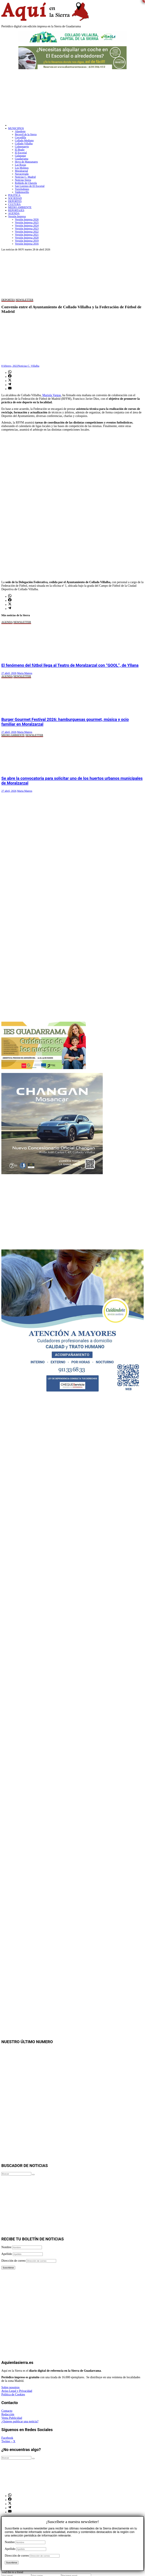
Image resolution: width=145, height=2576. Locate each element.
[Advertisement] (72, 96)
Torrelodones (22, 189)
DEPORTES (15, 201)
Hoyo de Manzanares (26, 161)
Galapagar (20, 155)
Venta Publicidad (11, 2418)
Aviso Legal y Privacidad (16, 2391)
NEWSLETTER (24, 299)
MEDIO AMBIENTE (19, 207)
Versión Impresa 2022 (27, 231)
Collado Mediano (24, 140)
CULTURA (14, 204)
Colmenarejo (22, 146)
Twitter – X (8, 2441)
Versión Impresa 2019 (27, 240)
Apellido (6, 2254)
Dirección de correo (13, 2260)
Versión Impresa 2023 (27, 228)
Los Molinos (22, 167)
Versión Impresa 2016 (27, 243)
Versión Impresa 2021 (27, 234)
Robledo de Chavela (26, 183)
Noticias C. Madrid (25, 176)
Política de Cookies (13, 2394)
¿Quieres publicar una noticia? (19, 2421)
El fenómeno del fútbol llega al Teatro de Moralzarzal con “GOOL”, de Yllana (70, 665)
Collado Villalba (24, 143)
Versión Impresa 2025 (27, 222)
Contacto (6, 2411)
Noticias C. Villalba (28, 365)
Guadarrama (21, 158)
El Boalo (19, 149)
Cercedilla (20, 137)
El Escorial (21, 152)
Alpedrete (20, 131)
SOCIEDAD (15, 198)
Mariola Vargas (51, 395)
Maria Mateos (24, 673)
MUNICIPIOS (16, 128)
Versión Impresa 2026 (27, 219)
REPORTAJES (16, 210)
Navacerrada (22, 173)
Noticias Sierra (23, 180)
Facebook (7, 2437)
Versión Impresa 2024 (27, 225)
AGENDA (14, 213)
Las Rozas (20, 164)
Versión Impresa (17, 216)
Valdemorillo (22, 192)
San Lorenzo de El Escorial (29, 186)
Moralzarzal (21, 170)
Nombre (6, 2247)
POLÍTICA (14, 195)
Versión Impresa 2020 (27, 237)
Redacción (7, 2414)
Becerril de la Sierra (26, 134)
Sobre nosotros (10, 2387)
